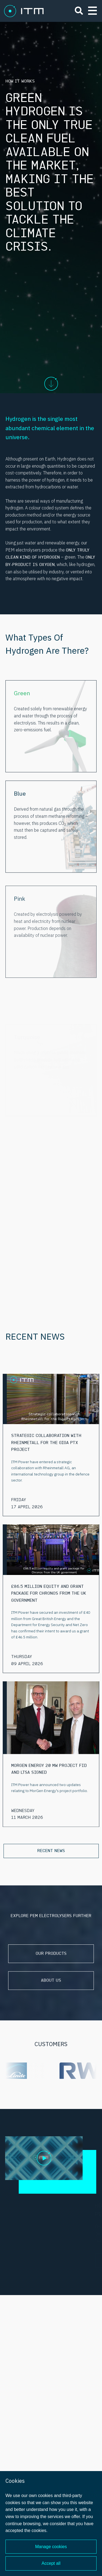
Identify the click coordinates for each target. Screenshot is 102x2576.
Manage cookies (51, 2546)
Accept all (51, 2563)
